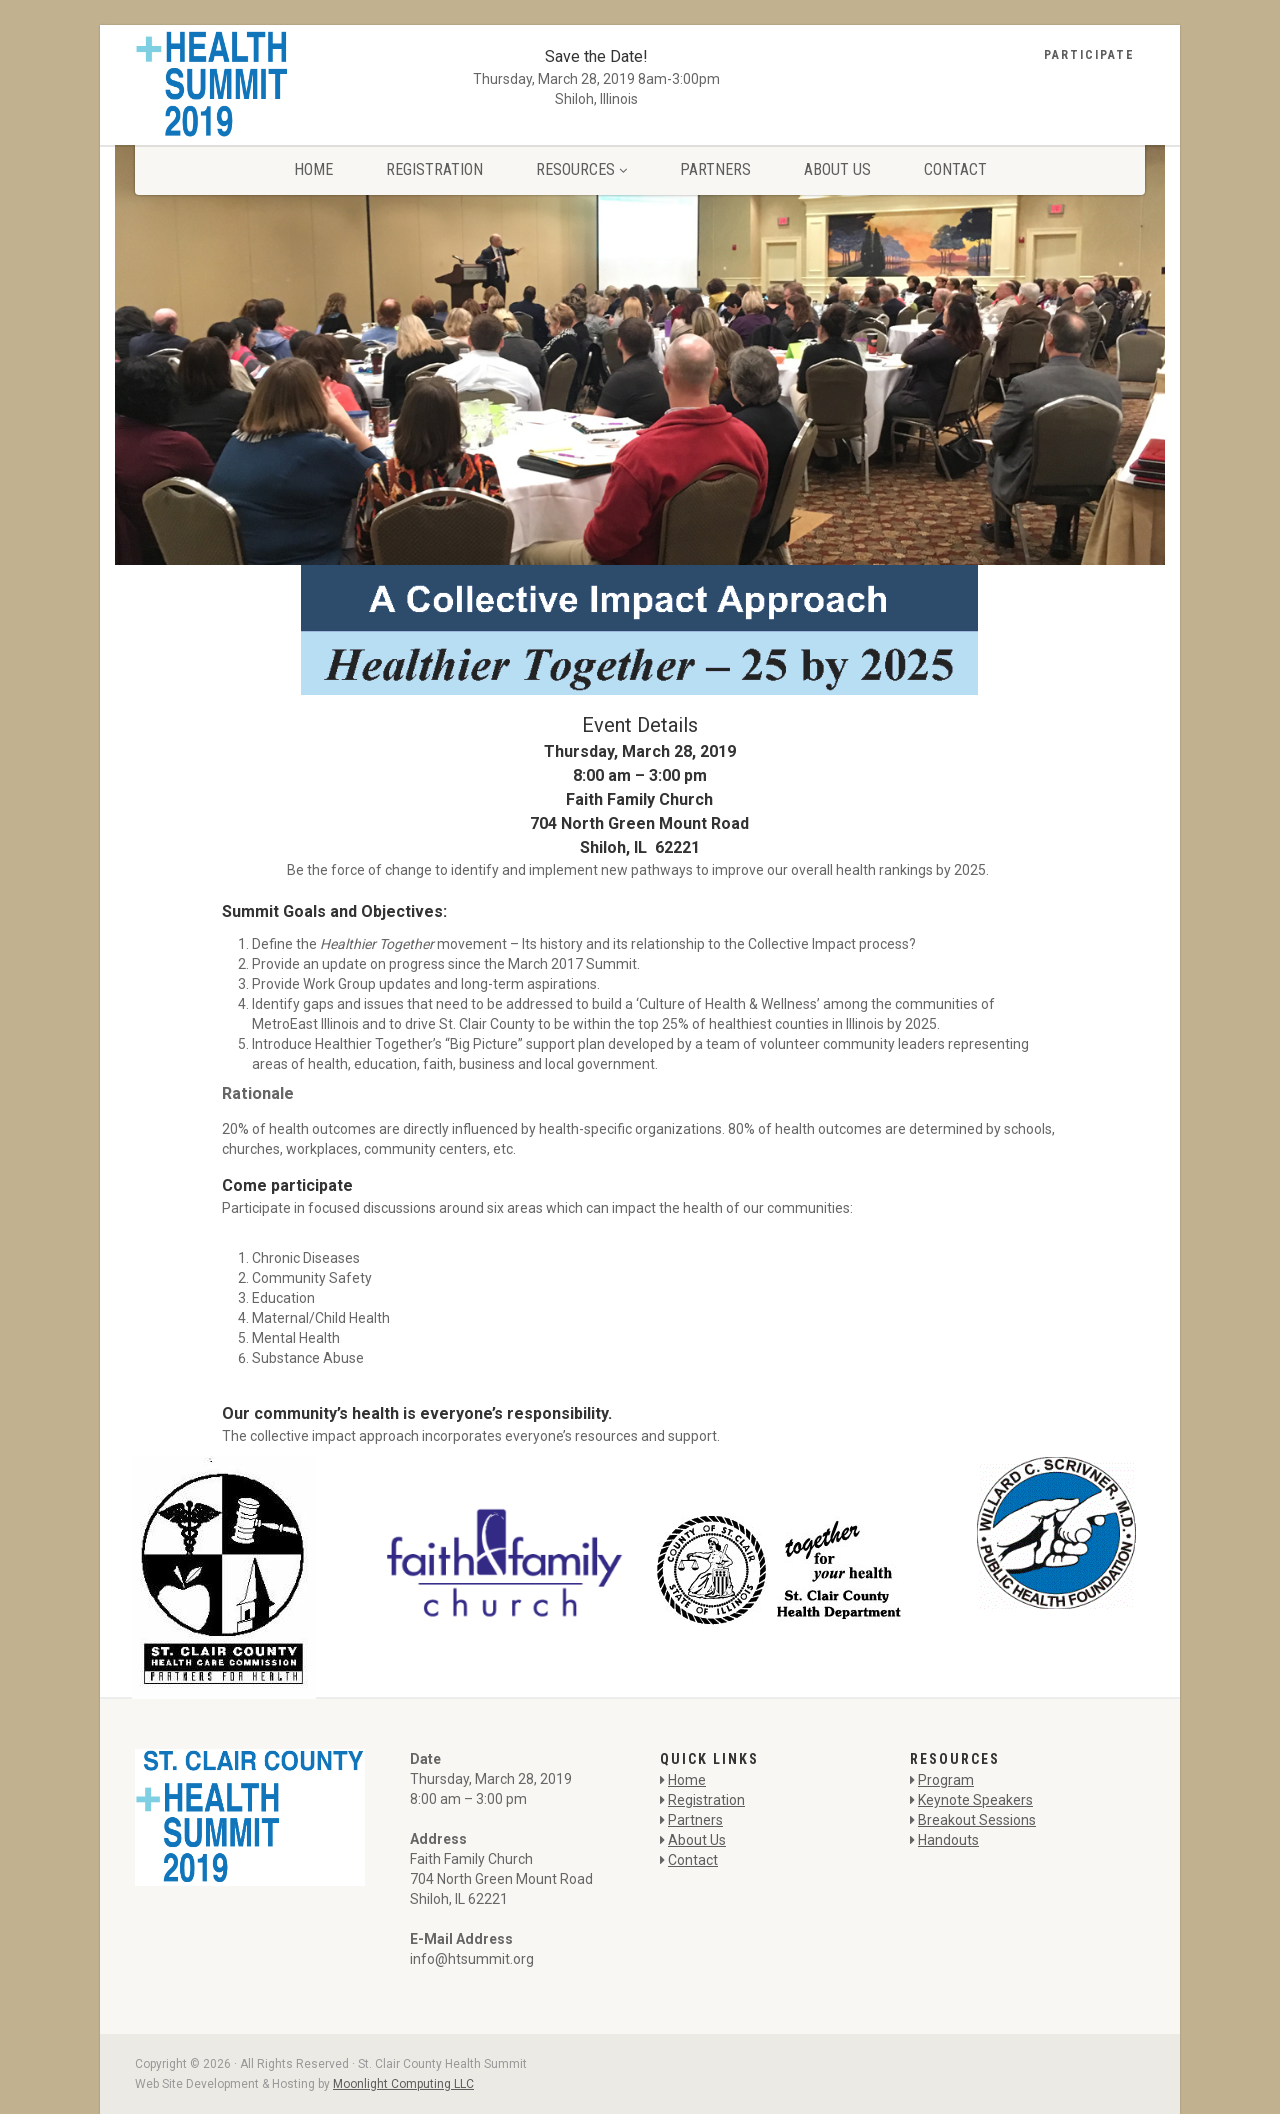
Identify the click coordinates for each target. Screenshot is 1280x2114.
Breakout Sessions (977, 1820)
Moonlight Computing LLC (403, 2084)
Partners (715, 169)
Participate (1089, 55)
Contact (955, 169)
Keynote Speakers (975, 1800)
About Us (837, 169)
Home (313, 169)
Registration (434, 169)
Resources (581, 169)
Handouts (948, 1840)
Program (946, 1780)
